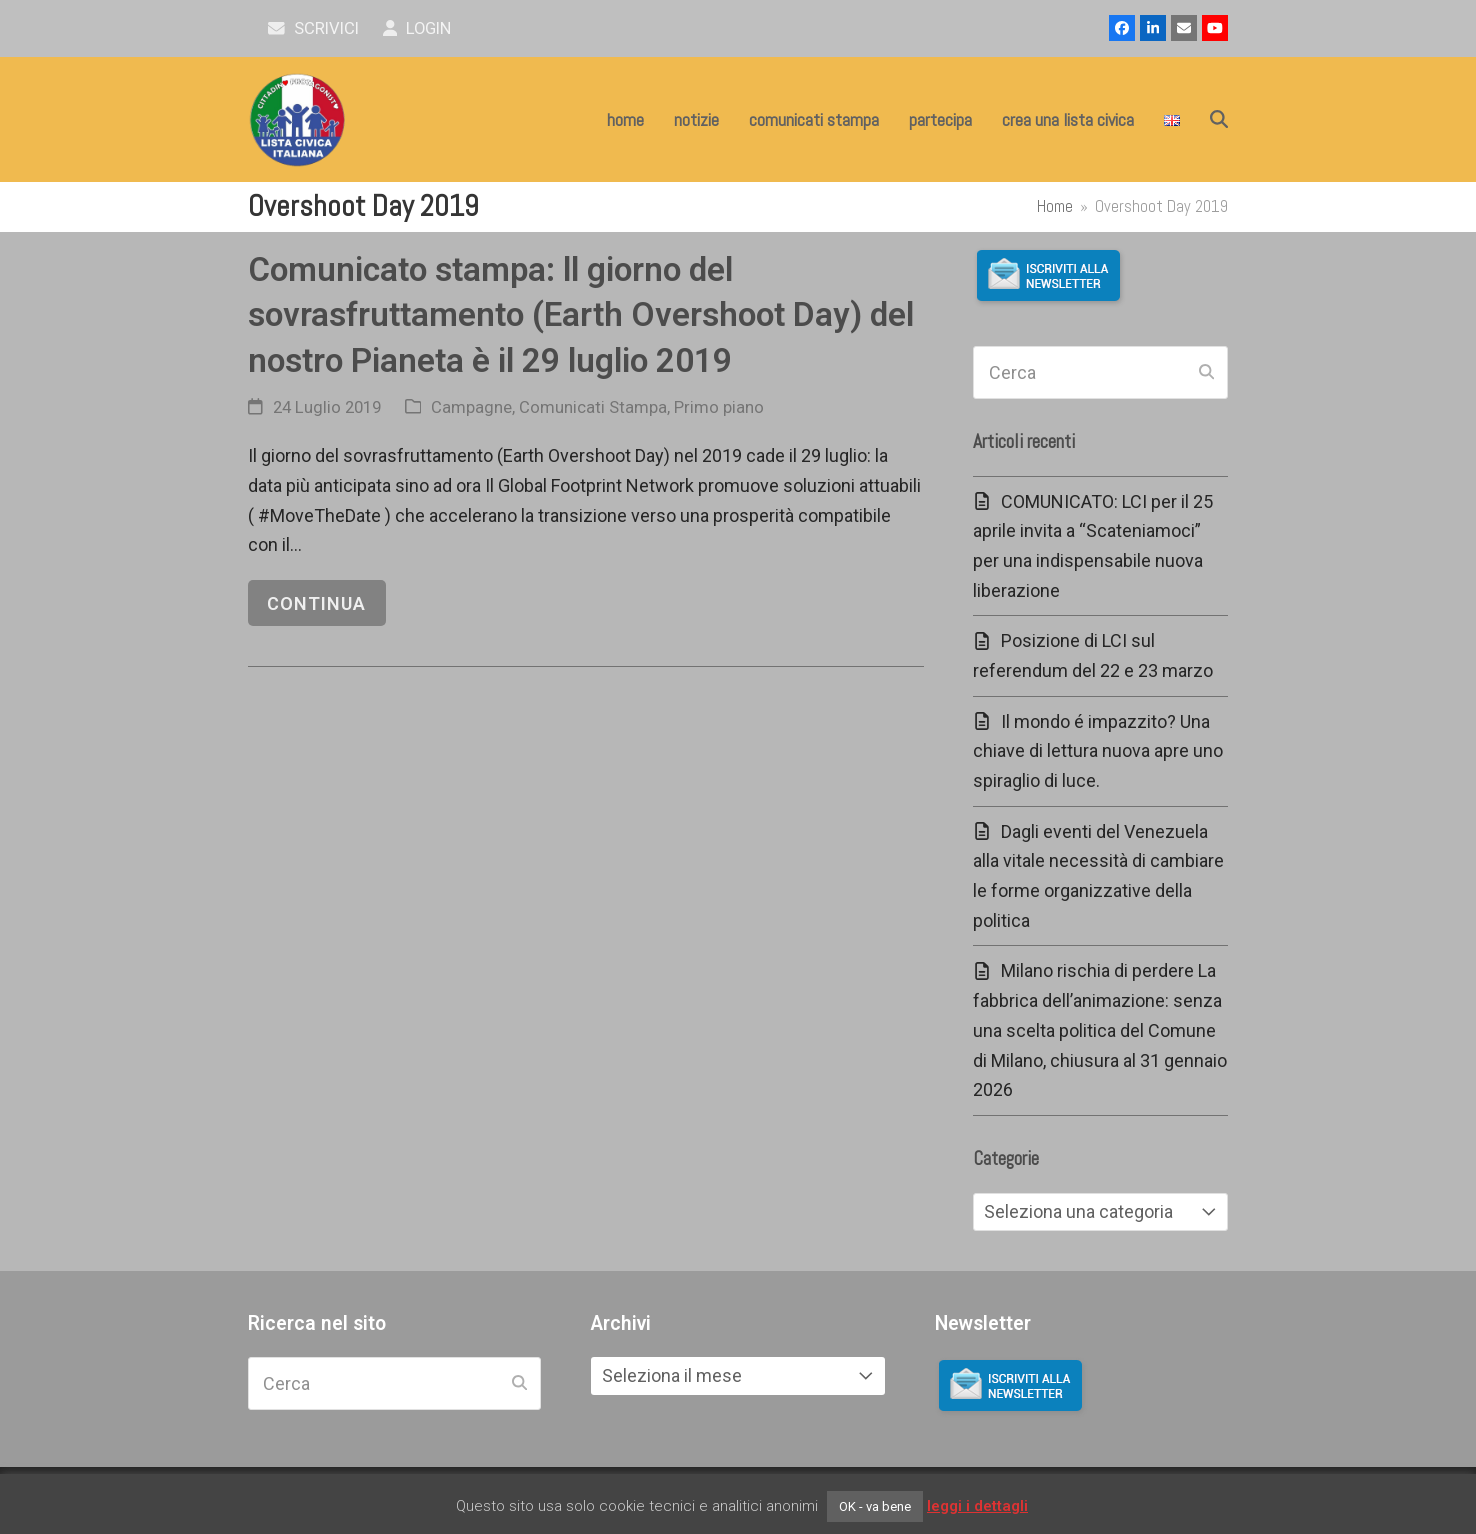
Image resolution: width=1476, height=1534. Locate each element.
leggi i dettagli (977, 1506)
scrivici (313, 28)
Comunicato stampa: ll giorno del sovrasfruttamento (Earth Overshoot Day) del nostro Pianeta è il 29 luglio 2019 (581, 315)
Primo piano (719, 407)
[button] (1219, 120)
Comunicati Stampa (593, 407)
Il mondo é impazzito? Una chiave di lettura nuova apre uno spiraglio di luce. (1098, 751)
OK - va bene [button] (875, 1506)
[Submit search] (1206, 373)
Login (417, 28)
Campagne (471, 407)
